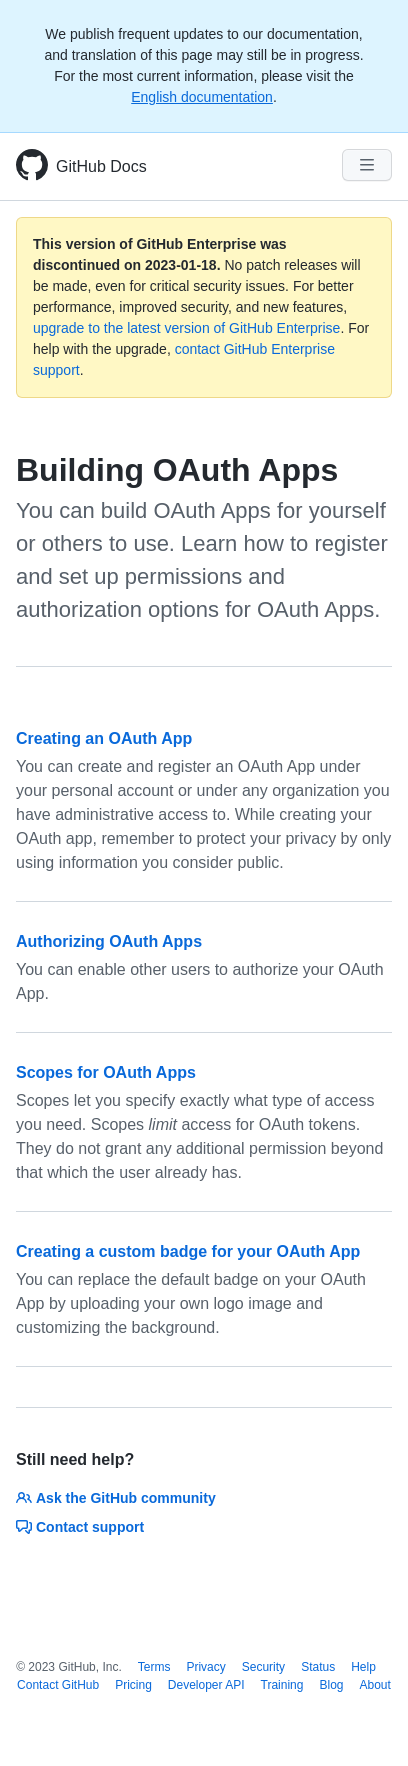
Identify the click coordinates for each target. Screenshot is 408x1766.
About (375, 1685)
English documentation (202, 97)
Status (318, 1667)
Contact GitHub (58, 1685)
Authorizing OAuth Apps (109, 941)
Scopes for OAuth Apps (106, 1072)
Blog (331, 1685)
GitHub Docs (101, 166)
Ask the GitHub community (116, 1498)
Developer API (206, 1685)
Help (363, 1667)
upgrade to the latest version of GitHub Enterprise (186, 328)
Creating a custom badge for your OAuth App (188, 1251)
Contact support (80, 1527)
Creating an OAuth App (104, 738)
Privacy (205, 1667)
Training (282, 1685)
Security (263, 1667)
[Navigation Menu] (367, 165)
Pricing (133, 1685)
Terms (154, 1667)
